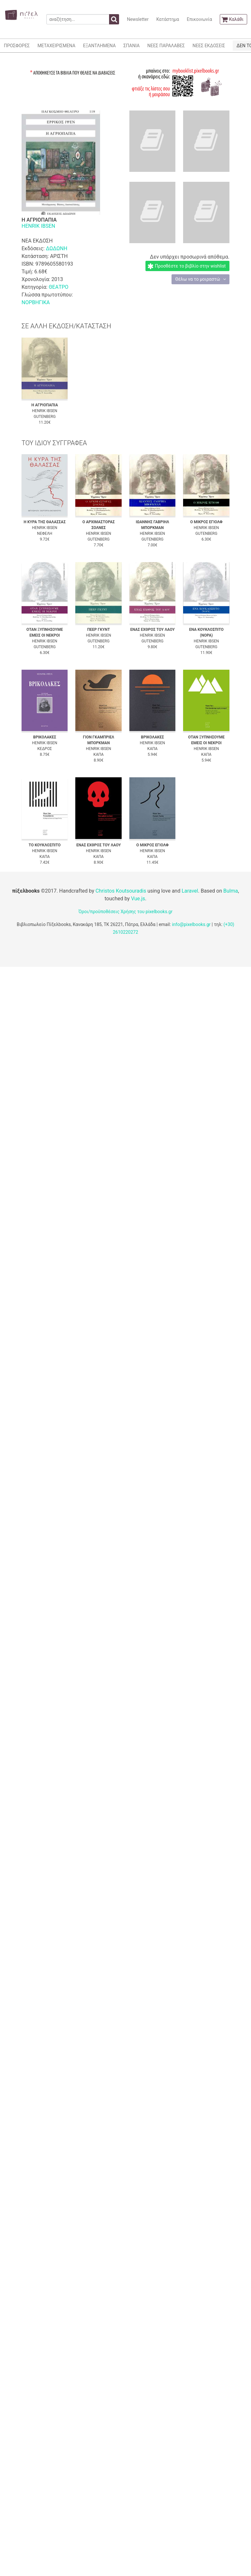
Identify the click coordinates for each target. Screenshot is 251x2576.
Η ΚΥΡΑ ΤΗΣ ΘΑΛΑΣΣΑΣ (44, 522)
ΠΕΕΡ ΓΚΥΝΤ (98, 629)
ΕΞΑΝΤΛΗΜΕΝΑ (99, 45)
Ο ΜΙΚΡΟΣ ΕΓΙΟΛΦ (206, 522)
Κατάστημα (167, 19)
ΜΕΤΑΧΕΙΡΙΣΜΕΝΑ (56, 45)
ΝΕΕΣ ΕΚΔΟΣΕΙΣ (208, 45)
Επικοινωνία (199, 19)
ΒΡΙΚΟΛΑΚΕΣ (44, 737)
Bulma (230, 891)
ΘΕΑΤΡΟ (58, 287)
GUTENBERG (45, 416)
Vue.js (138, 898)
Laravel (189, 891)
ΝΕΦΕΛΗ (44, 533)
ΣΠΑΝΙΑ (132, 45)
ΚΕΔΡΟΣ (44, 748)
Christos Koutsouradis (121, 891)
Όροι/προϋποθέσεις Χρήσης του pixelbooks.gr (125, 911)
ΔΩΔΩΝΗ (56, 248)
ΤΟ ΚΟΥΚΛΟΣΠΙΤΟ (44, 845)
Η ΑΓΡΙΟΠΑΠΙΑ (45, 405)
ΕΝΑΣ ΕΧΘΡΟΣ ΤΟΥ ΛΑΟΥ (152, 629)
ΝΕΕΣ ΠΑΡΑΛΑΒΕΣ (166, 45)
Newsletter (137, 19)
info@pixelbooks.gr (191, 924)
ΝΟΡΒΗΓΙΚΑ (36, 302)
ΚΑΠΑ (98, 754)
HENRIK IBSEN (38, 226)
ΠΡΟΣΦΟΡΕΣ (17, 45)
